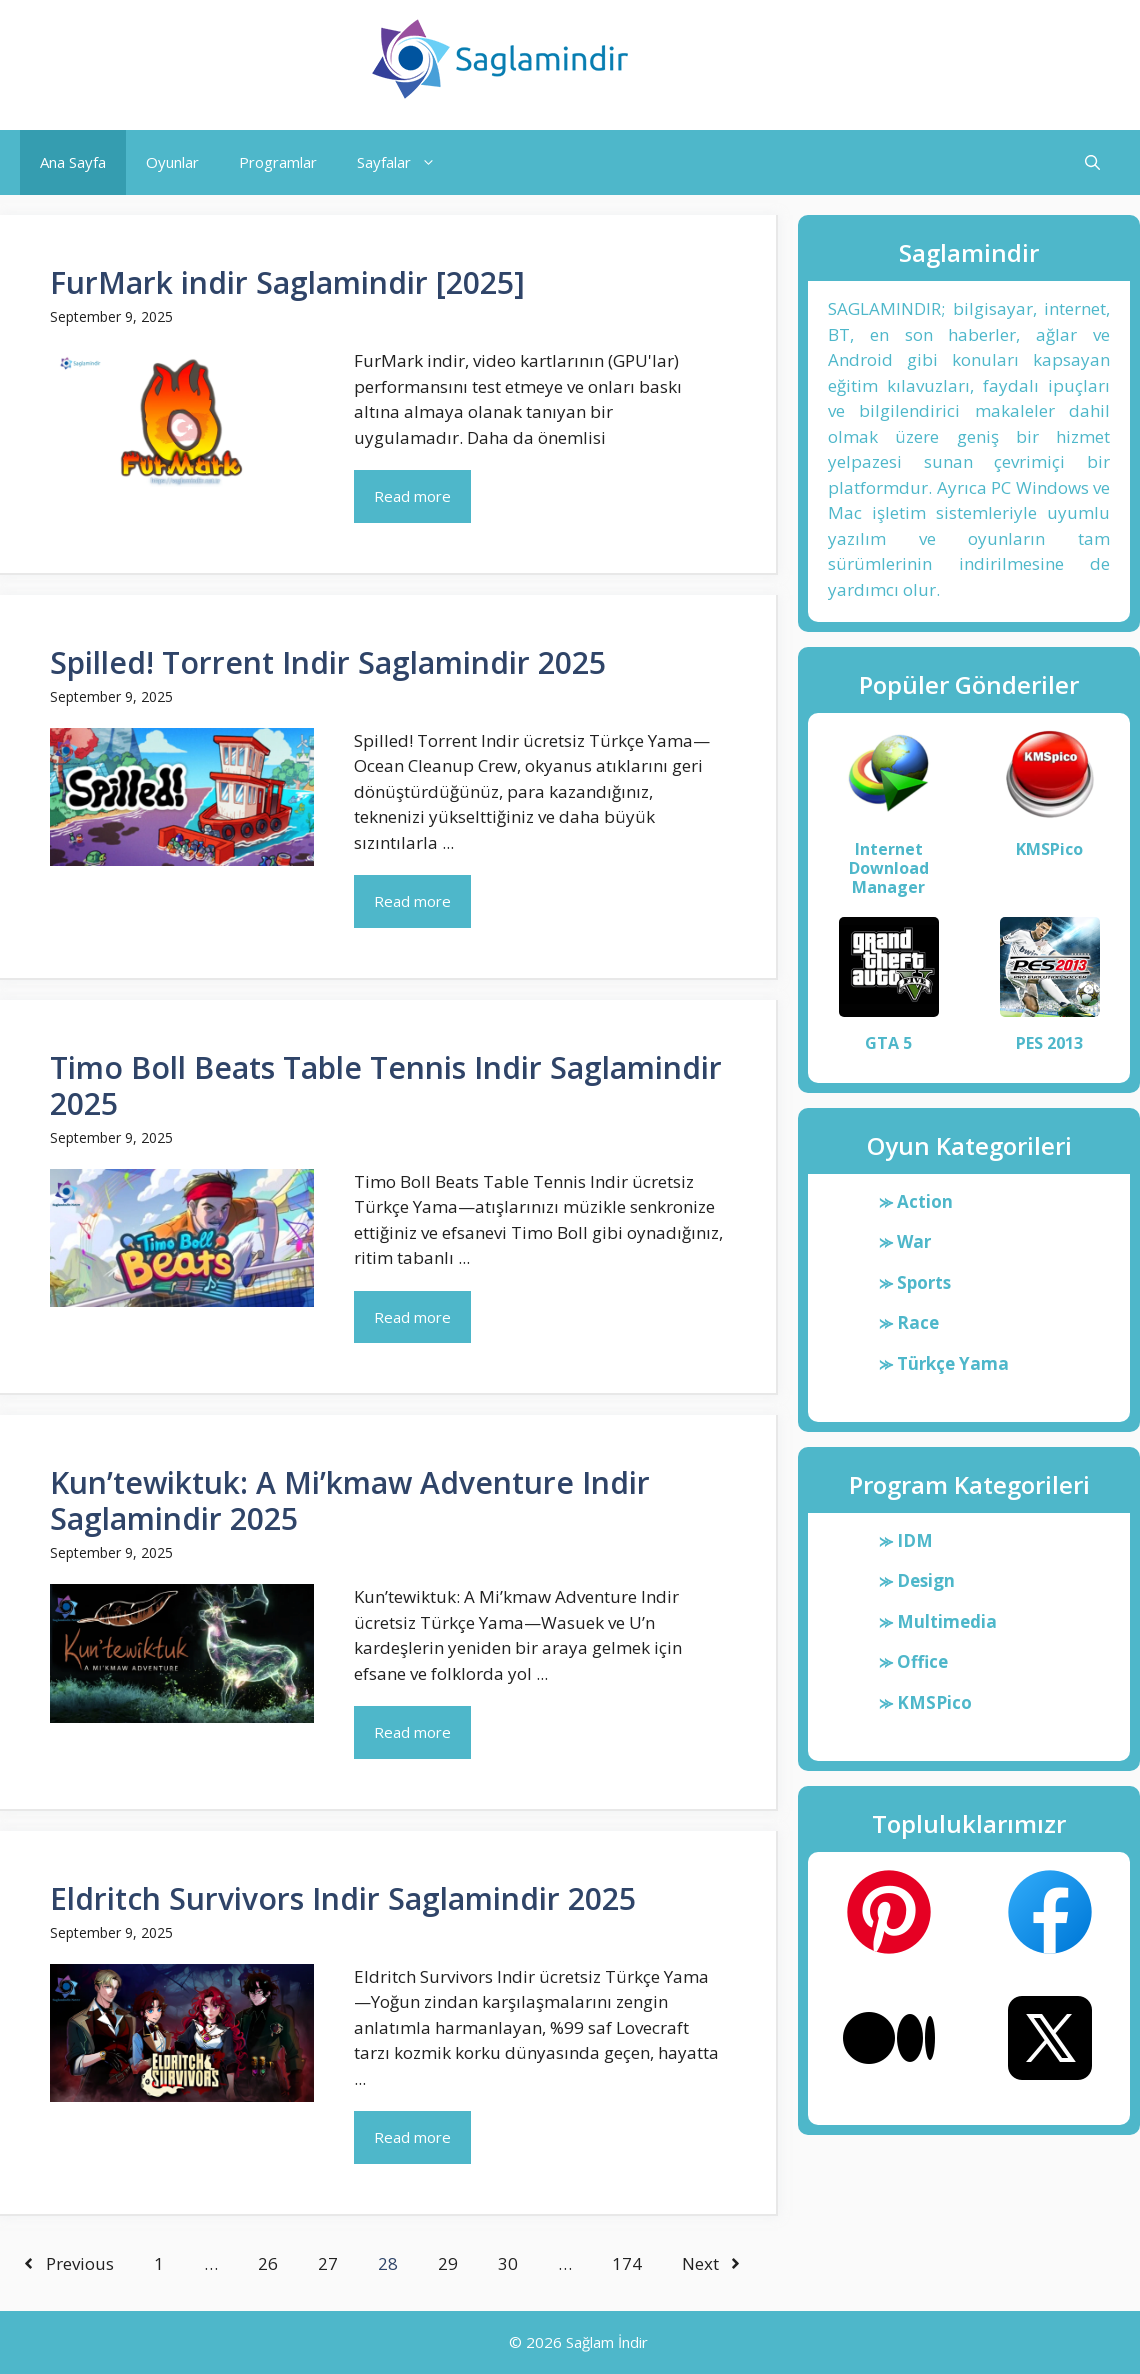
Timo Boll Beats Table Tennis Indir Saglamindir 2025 (386, 1085)
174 (627, 2263)
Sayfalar (406, 162)
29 (448, 2263)
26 (268, 2263)
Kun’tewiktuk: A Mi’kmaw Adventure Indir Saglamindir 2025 (350, 1500)
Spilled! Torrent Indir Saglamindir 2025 (328, 662)
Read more (412, 496)
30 (508, 2263)
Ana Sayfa (73, 162)
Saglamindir (732, 59)
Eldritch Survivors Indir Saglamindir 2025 (343, 1898)
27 (328, 2263)
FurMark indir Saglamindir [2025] (287, 282)
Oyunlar (172, 162)
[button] (1092, 162)
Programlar (278, 162)
